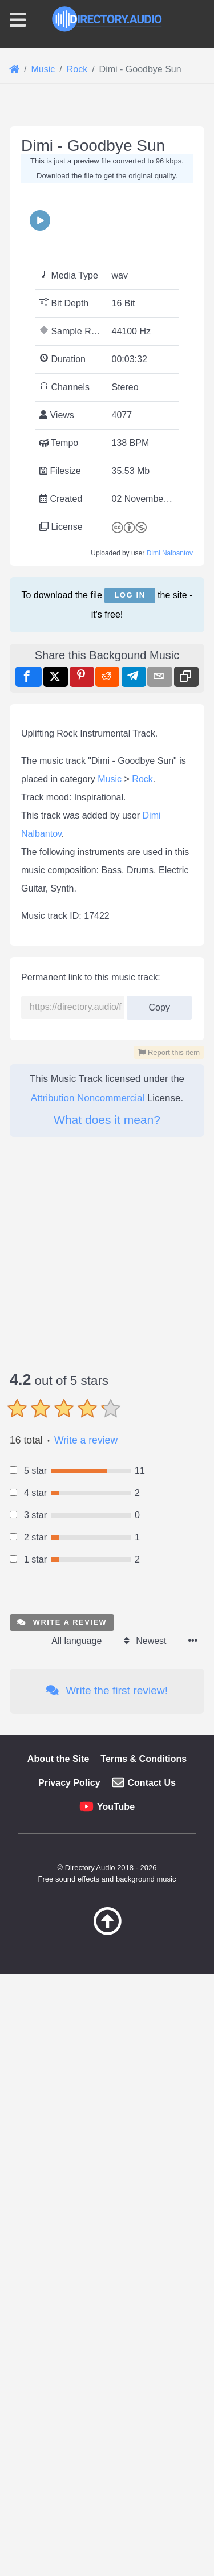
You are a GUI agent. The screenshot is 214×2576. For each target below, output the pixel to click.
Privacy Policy (69, 2432)
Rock (142, 1428)
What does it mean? (107, 1769)
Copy (159, 1653)
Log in (129, 808)
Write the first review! (107, 2340)
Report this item (169, 1702)
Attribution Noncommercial (87, 1747)
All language (76, 2290)
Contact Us (152, 2432)
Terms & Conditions (143, 2408)
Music (110, 1428)
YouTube (116, 2456)
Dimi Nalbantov (170, 767)
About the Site (58, 2408)
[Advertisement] (107, 230)
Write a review (86, 2089)
